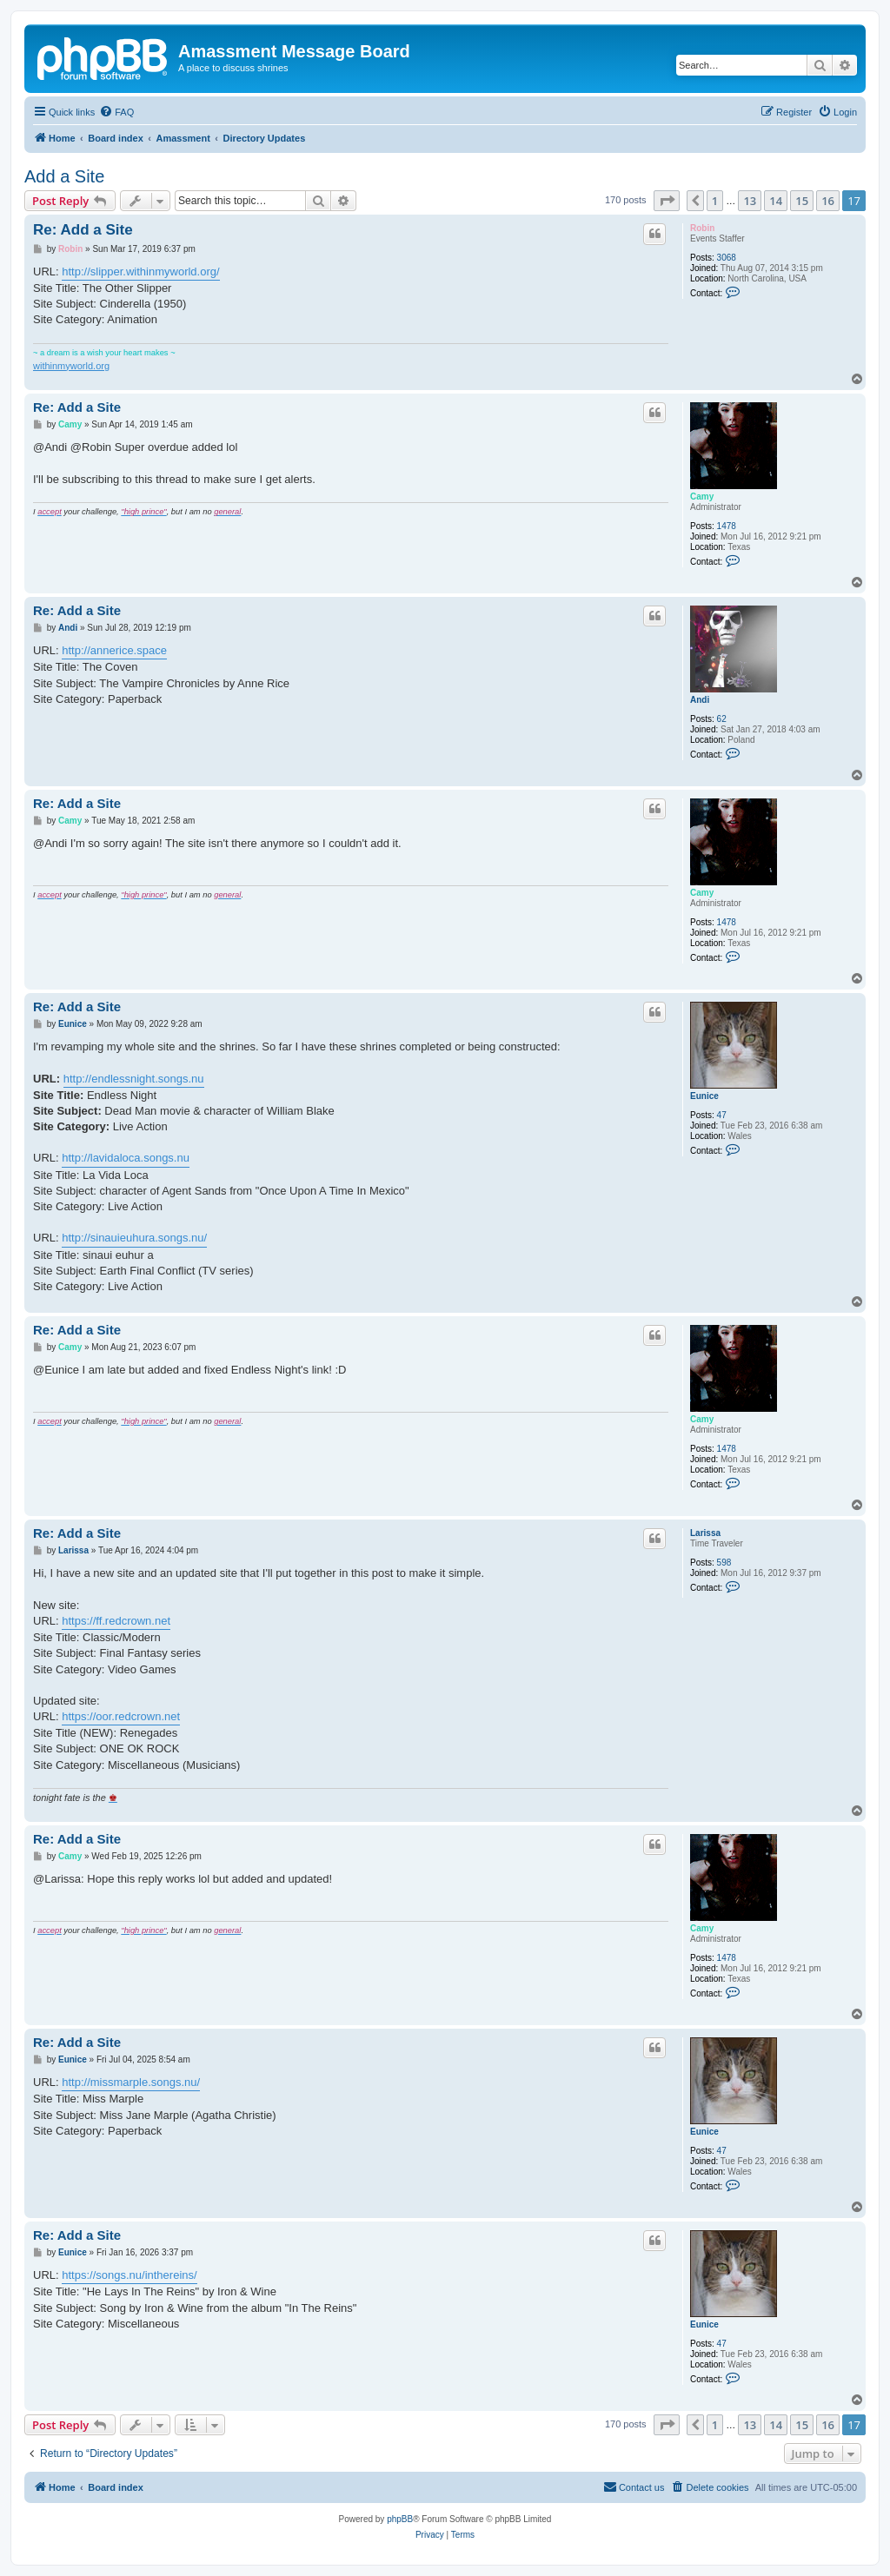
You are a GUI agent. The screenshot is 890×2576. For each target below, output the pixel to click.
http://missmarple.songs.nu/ (131, 2082)
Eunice (704, 1096)
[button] (667, 200)
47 (722, 1115)
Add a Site (64, 176)
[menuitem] (116, 112)
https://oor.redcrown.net (121, 1716)
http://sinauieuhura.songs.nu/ (134, 1237)
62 (722, 719)
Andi (699, 700)
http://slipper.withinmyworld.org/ (140, 271)
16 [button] (827, 201)
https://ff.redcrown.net (116, 1620)
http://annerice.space (114, 650)
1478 (726, 526)
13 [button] (749, 201)
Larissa (705, 1533)
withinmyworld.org (71, 366)
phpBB (400, 2519)
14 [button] (775, 201)
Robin (702, 228)
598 (724, 1562)
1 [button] (715, 201)
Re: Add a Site (83, 230)
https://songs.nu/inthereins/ (129, 2274)
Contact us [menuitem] (634, 2486)
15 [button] (801, 201)
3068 (726, 257)
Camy (702, 496)
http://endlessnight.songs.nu (133, 1078)
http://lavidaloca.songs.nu (125, 1157)
